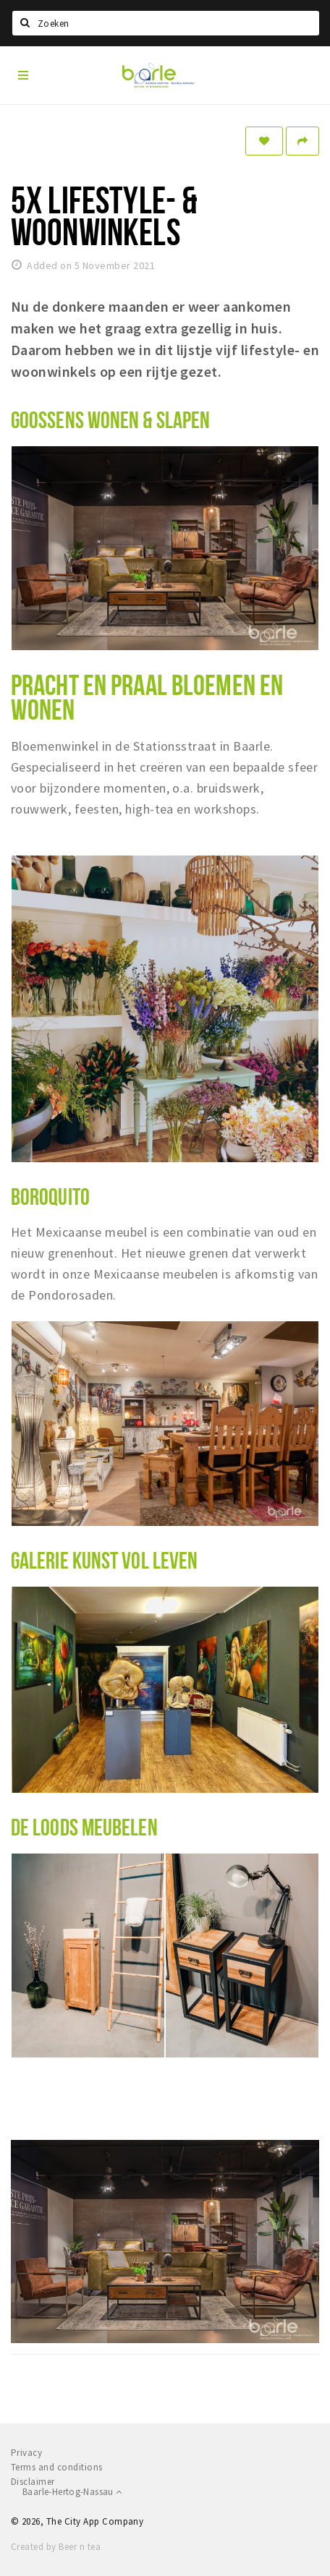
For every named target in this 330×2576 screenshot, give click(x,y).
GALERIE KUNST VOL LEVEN (104, 1560)
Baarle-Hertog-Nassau (72, 2492)
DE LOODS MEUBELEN (84, 1826)
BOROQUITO (50, 1196)
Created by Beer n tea (56, 2547)
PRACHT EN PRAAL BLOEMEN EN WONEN (147, 697)
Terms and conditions (57, 2467)
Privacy (26, 2453)
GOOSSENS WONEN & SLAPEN (110, 419)
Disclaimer (33, 2481)
